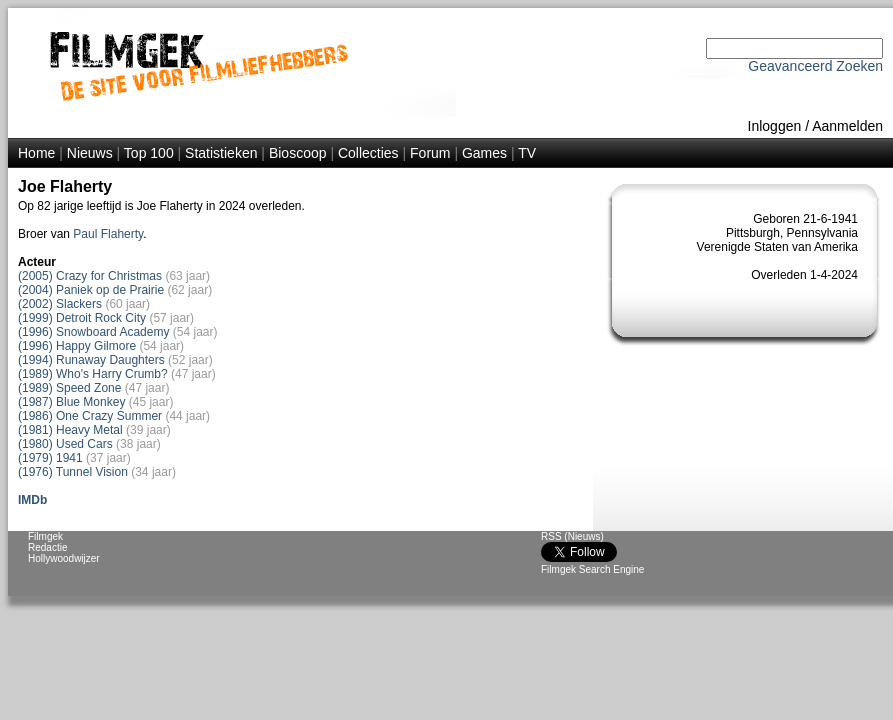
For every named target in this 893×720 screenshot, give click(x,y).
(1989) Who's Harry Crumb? (93, 374)
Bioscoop (298, 153)
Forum (430, 153)
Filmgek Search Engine (592, 569)
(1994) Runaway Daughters (91, 360)
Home (36, 153)
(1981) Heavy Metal (70, 430)
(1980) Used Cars (65, 444)
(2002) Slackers (60, 304)
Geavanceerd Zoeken (815, 66)
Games (484, 153)
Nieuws (90, 153)
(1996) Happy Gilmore (77, 346)
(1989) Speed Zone (69, 388)
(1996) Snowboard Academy (93, 332)
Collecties (368, 153)
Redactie (47, 547)
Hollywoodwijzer (64, 558)
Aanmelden (847, 126)
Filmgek (45, 536)
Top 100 (149, 153)
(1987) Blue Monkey (71, 402)
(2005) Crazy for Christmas (90, 276)
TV (527, 153)
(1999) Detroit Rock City (82, 318)
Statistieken (221, 153)
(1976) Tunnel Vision (73, 472)
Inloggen (775, 126)
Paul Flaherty (108, 234)
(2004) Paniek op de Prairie (91, 290)
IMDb (32, 500)
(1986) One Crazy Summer (90, 416)
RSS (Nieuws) (572, 536)
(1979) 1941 (50, 458)
